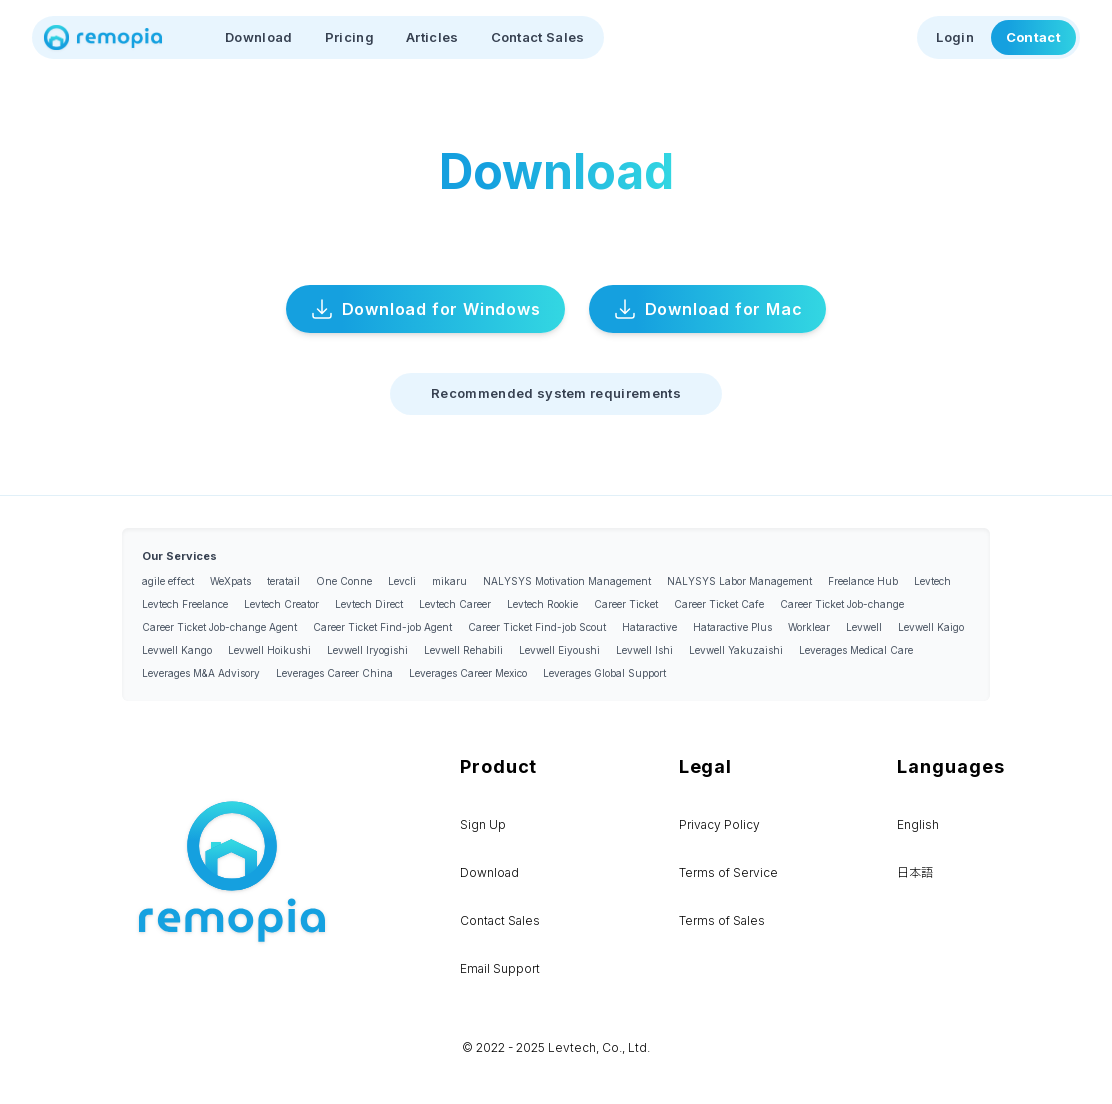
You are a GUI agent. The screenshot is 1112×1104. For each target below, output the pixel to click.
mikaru (449, 581)
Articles (432, 37)
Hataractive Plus (732, 627)
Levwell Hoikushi (269, 650)
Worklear (809, 627)
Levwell (864, 627)
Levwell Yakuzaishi (736, 650)
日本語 (915, 872)
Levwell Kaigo (931, 627)
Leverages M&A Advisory (201, 673)
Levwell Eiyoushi (559, 650)
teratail (283, 581)
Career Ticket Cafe (719, 604)
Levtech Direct (369, 604)
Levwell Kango (177, 650)
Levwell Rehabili (463, 650)
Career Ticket (626, 604)
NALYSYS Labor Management (739, 581)
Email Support (500, 968)
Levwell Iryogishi (367, 650)
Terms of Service (728, 872)
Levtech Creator (281, 604)
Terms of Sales (722, 920)
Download (259, 37)
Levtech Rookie (542, 604)
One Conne (344, 581)
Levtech (932, 581)
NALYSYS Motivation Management (567, 581)
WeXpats (230, 581)
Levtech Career (455, 604)
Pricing (349, 37)
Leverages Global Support (604, 673)
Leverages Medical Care (856, 650)
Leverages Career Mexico (468, 673)
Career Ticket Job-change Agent (219, 627)
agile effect (168, 581)
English (918, 824)
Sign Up (483, 824)
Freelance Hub (863, 581)
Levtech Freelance (185, 604)
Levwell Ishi (644, 650)
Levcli (402, 581)
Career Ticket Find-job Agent (382, 627)
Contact (1033, 37)
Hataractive (649, 627)
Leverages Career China (334, 673)
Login (955, 37)
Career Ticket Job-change (842, 604)
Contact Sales (538, 37)
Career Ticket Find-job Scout (537, 627)
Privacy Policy (719, 824)
